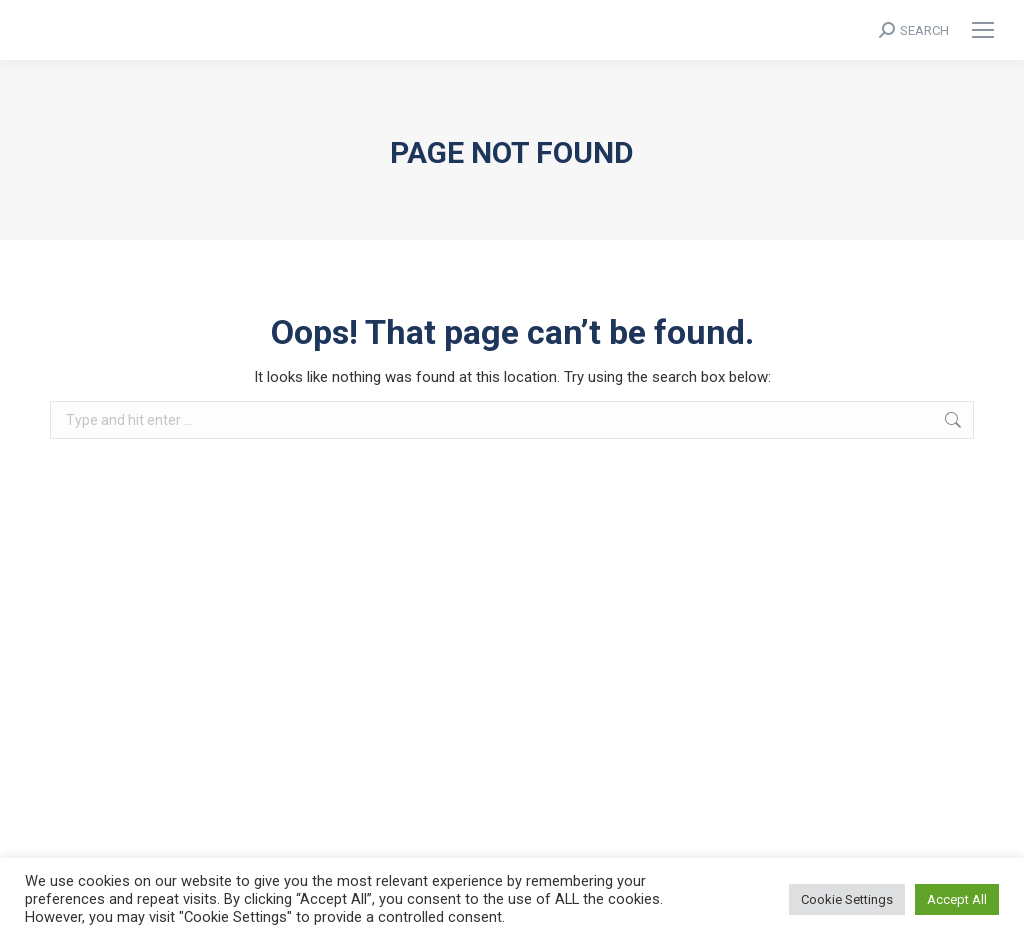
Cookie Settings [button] (847, 899)
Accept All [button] (957, 899)
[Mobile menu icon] (983, 30)
